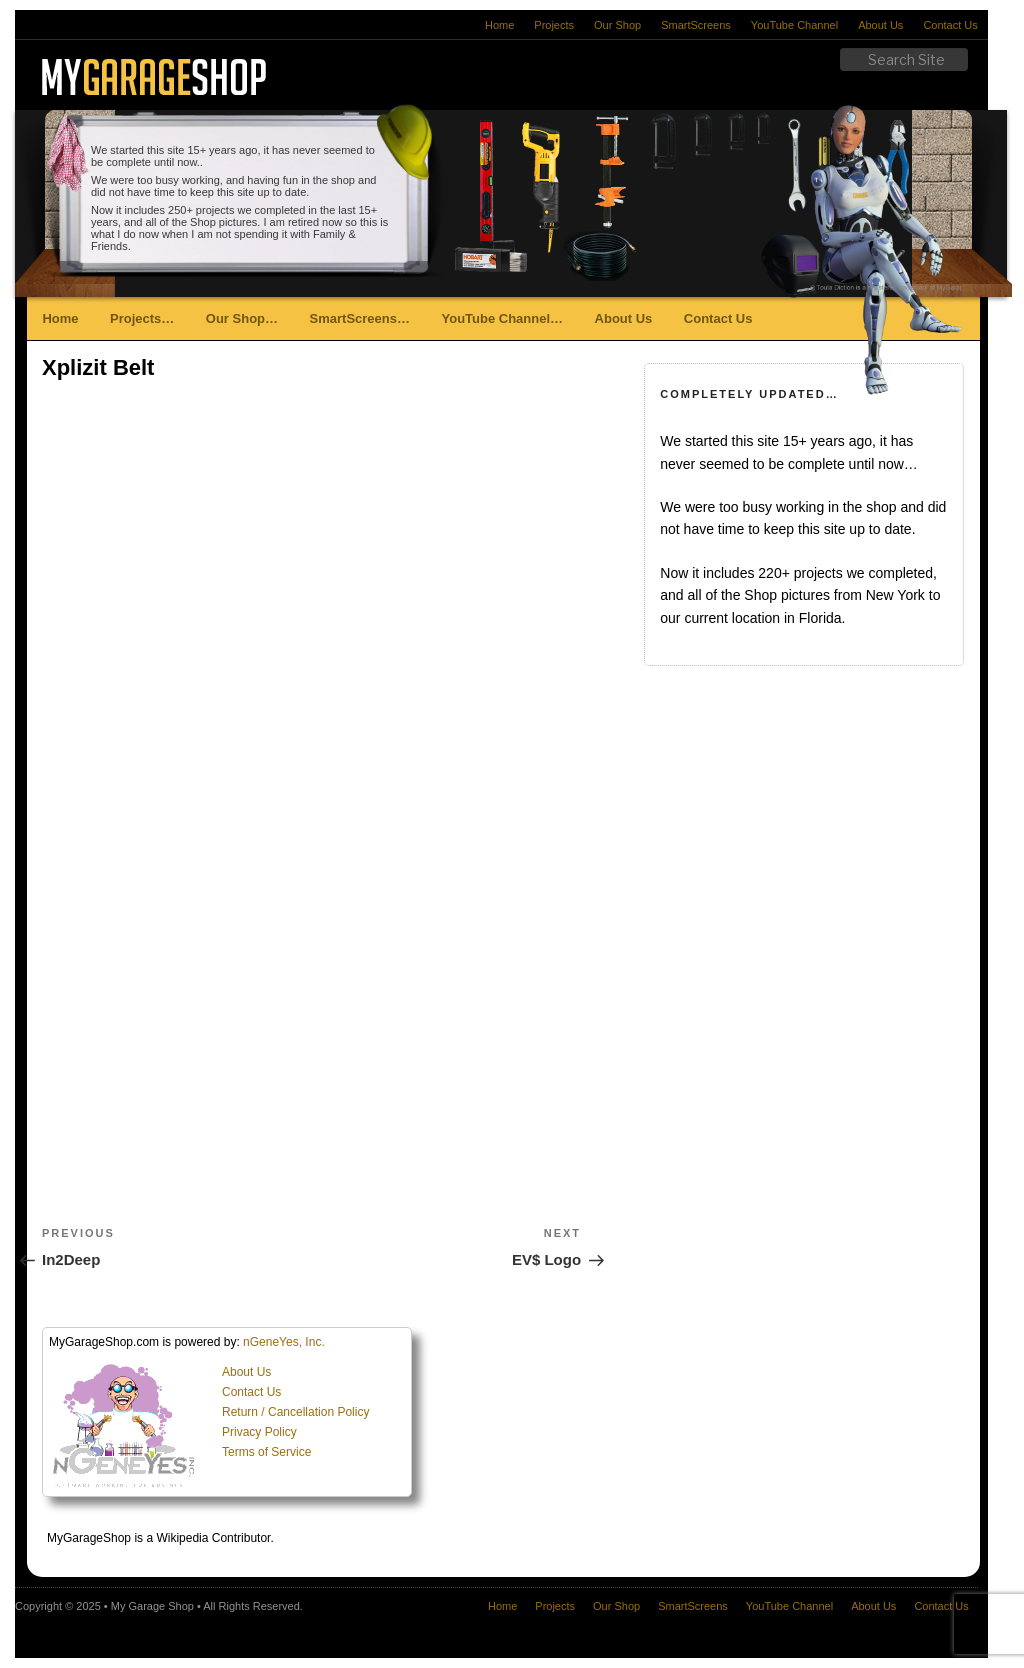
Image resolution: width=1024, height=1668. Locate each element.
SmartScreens (696, 25)
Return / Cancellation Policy (295, 1412)
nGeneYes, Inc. (284, 1342)
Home (499, 25)
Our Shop (617, 25)
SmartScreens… (360, 318)
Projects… (142, 318)
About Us (880, 25)
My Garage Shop (152, 1606)
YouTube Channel (794, 25)
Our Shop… (242, 318)
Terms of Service (266, 1452)
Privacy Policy (259, 1432)
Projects (554, 25)
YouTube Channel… (502, 318)
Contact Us (950, 25)
